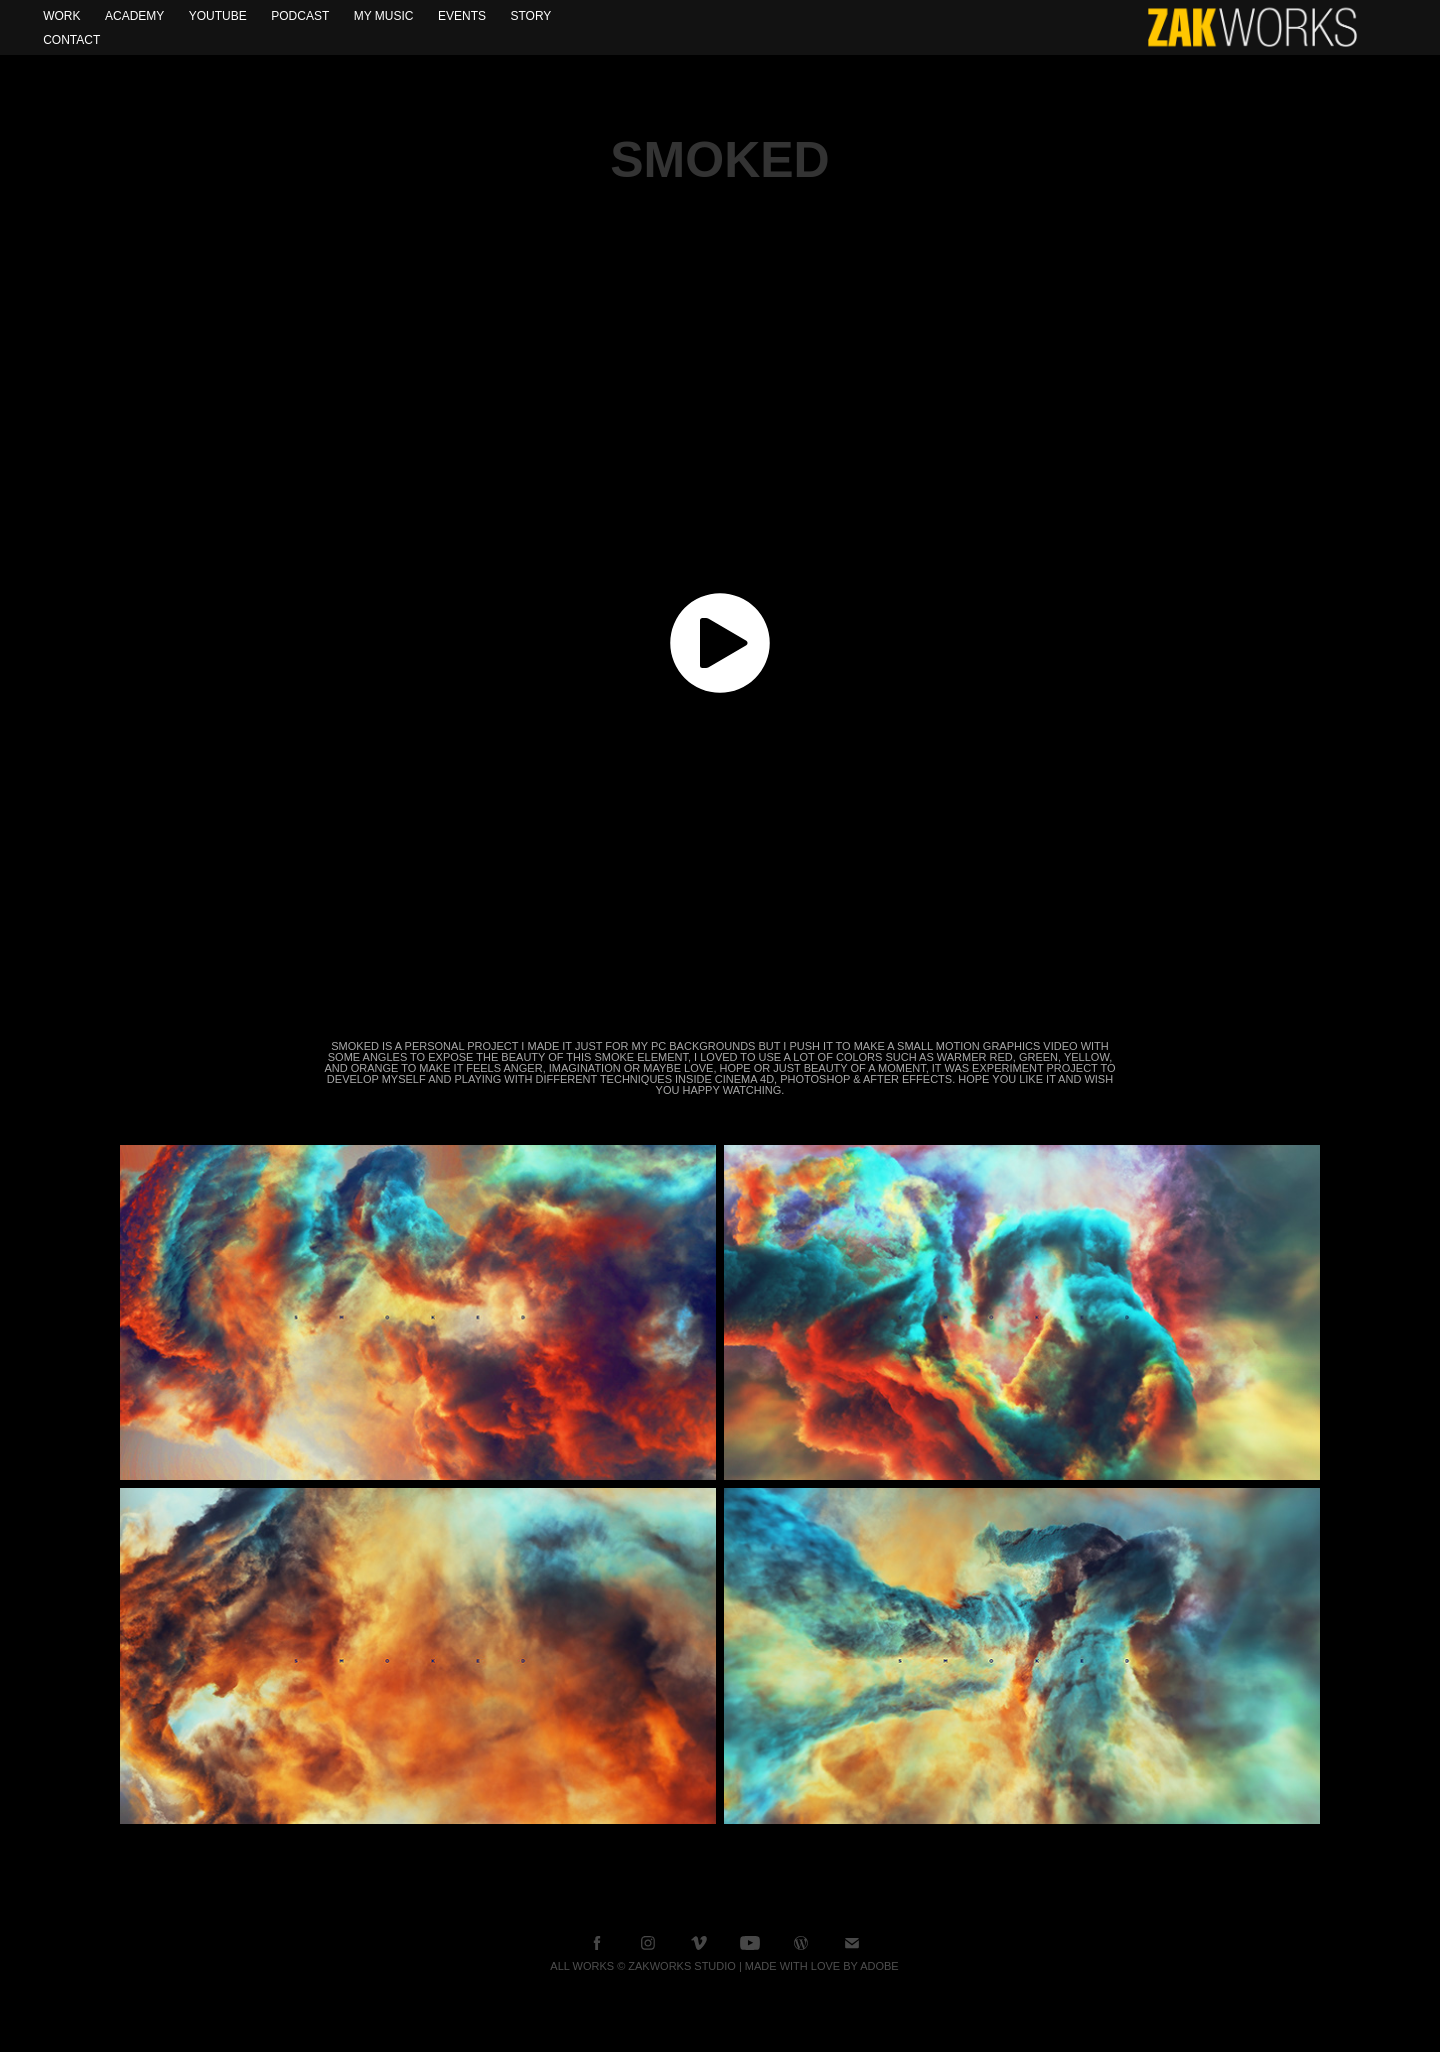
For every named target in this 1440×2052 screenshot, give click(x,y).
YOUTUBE (218, 16)
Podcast (300, 16)
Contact (71, 40)
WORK (61, 16)
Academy (134, 16)
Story (530, 16)
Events (462, 16)
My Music (384, 16)
